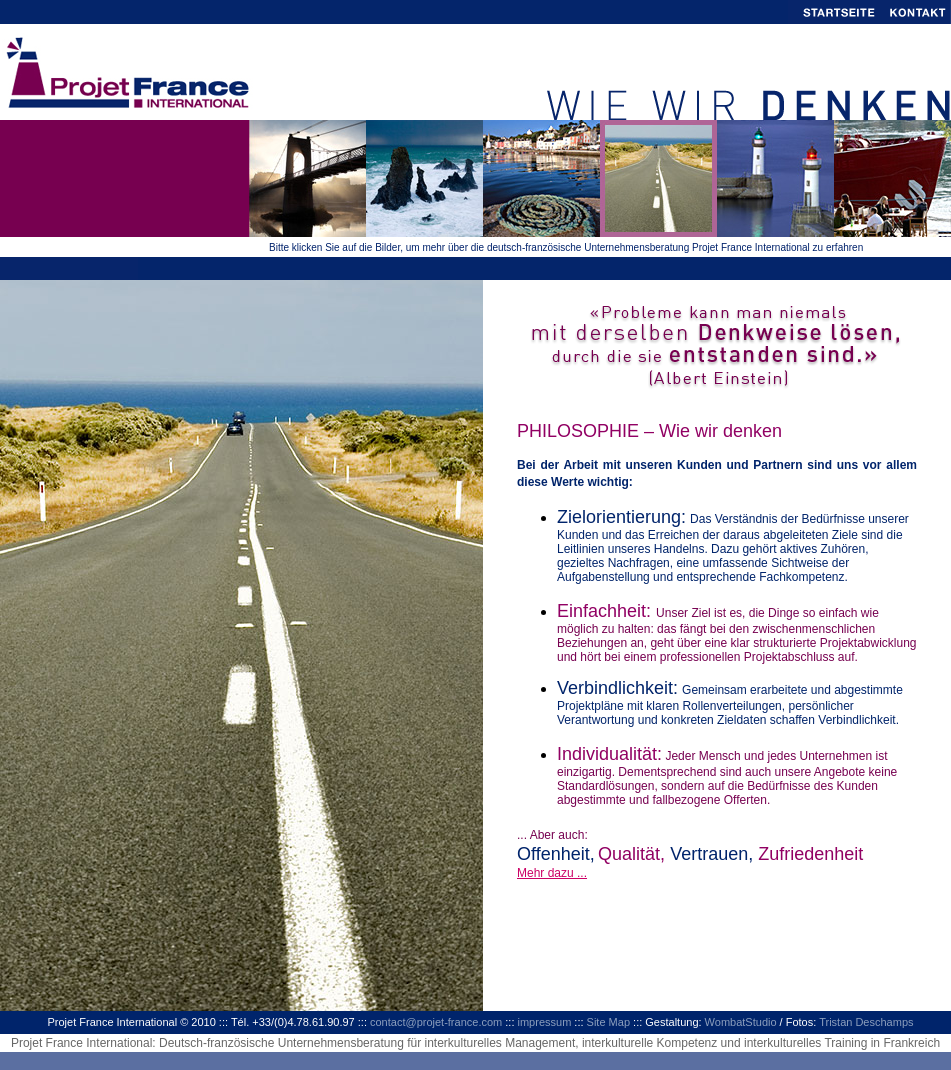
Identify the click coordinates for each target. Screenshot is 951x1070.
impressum (545, 1022)
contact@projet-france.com (436, 1022)
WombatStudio (741, 1022)
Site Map (608, 1022)
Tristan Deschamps (866, 1022)
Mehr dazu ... (552, 873)
